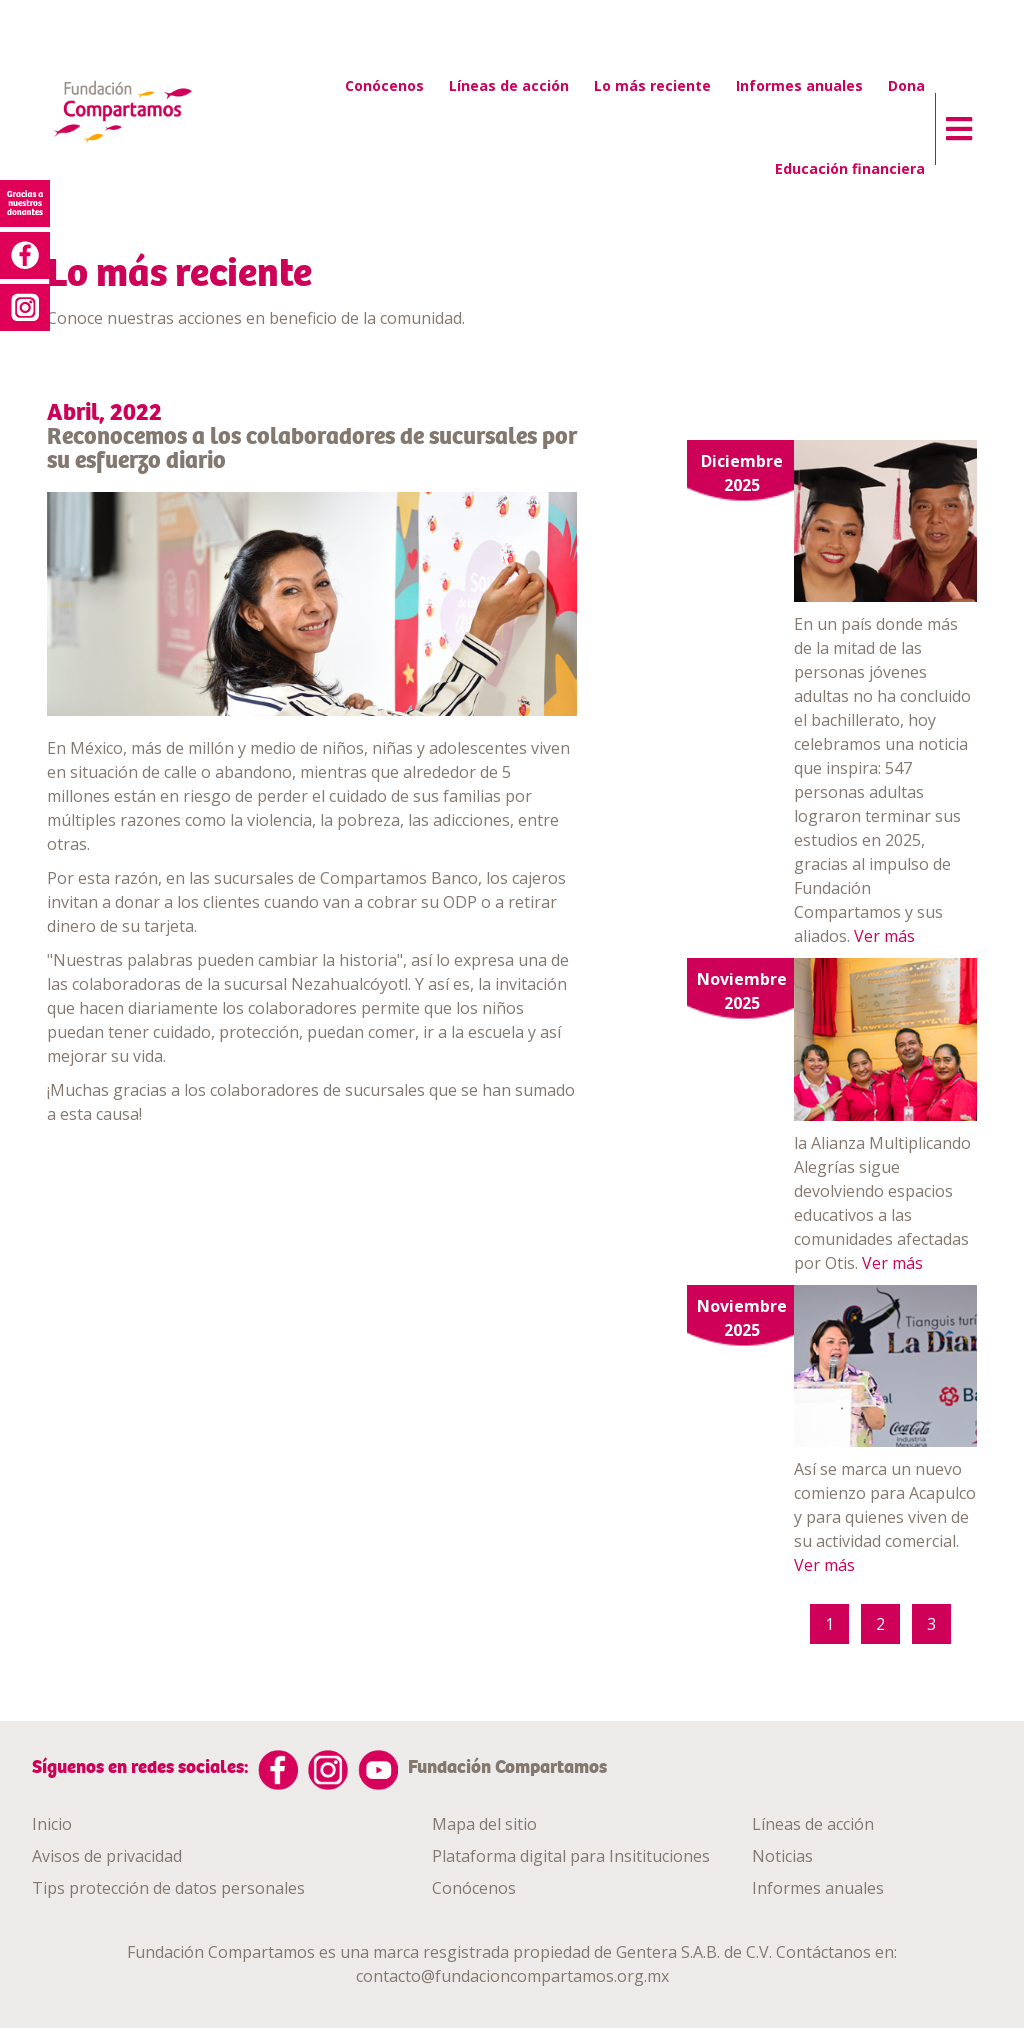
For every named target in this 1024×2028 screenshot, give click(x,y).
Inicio (52, 1824)
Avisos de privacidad (107, 1856)
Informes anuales (799, 85)
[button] (953, 124)
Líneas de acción (509, 85)
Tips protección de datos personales (168, 1888)
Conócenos (384, 85)
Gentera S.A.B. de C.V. (694, 1952)
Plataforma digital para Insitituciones (571, 1856)
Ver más (884, 936)
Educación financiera (850, 168)
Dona (906, 85)
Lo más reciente (652, 85)
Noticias (782, 1856)
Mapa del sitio (484, 1824)
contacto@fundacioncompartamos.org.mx (512, 1976)
